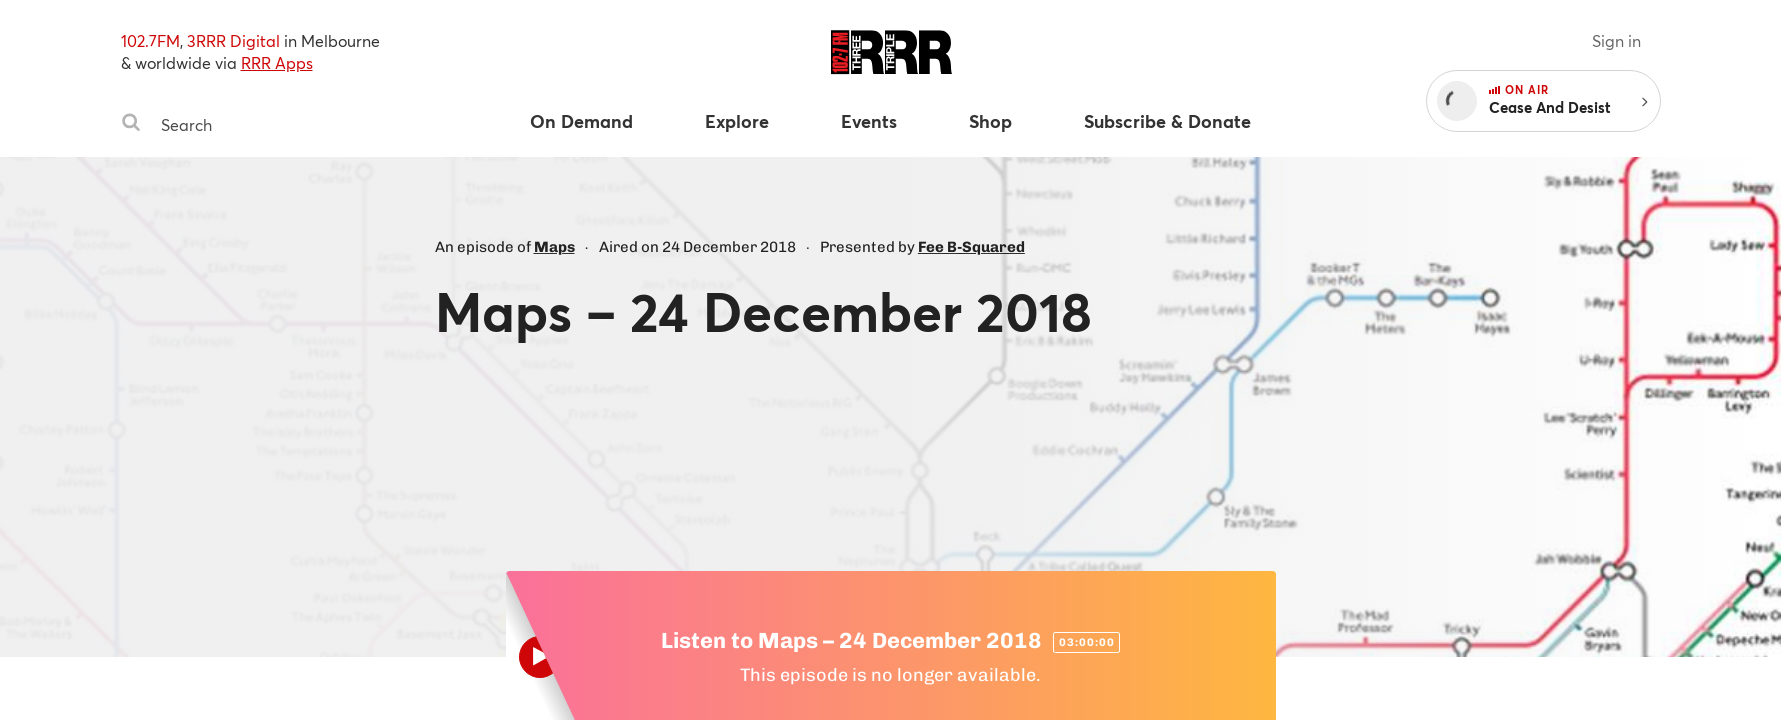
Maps (554, 247)
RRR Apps (277, 62)
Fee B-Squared (971, 247)
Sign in (1616, 40)
